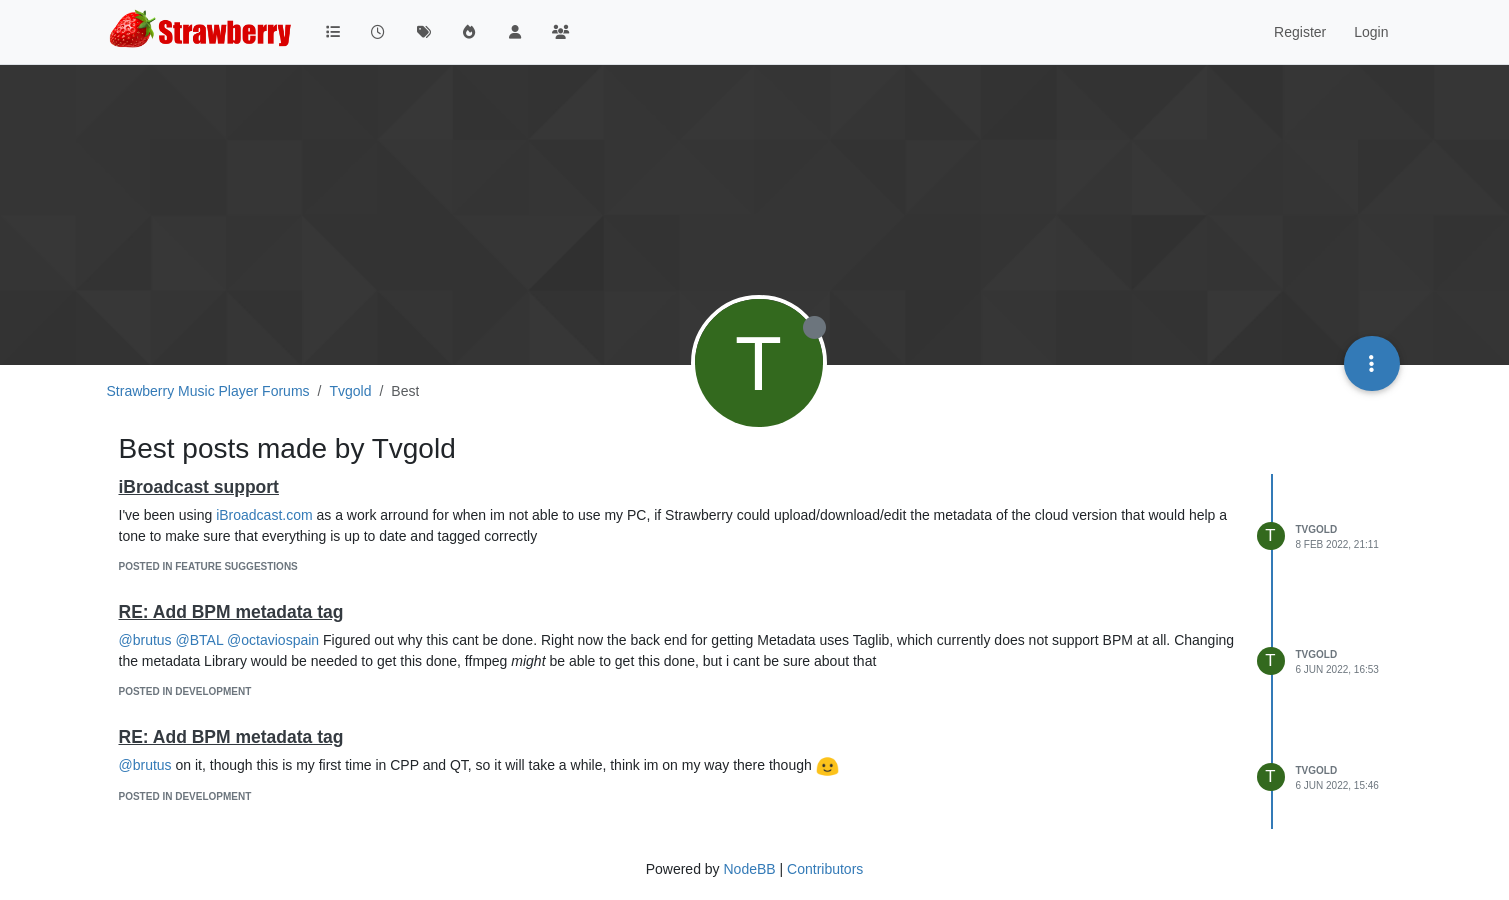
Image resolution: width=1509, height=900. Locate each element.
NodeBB (749, 869)
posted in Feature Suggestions (208, 566)
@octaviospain (273, 640)
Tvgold (1317, 529)
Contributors (825, 869)
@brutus (145, 640)
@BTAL (200, 640)
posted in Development (185, 691)
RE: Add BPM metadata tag (231, 612)
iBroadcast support (199, 487)
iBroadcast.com (264, 515)
